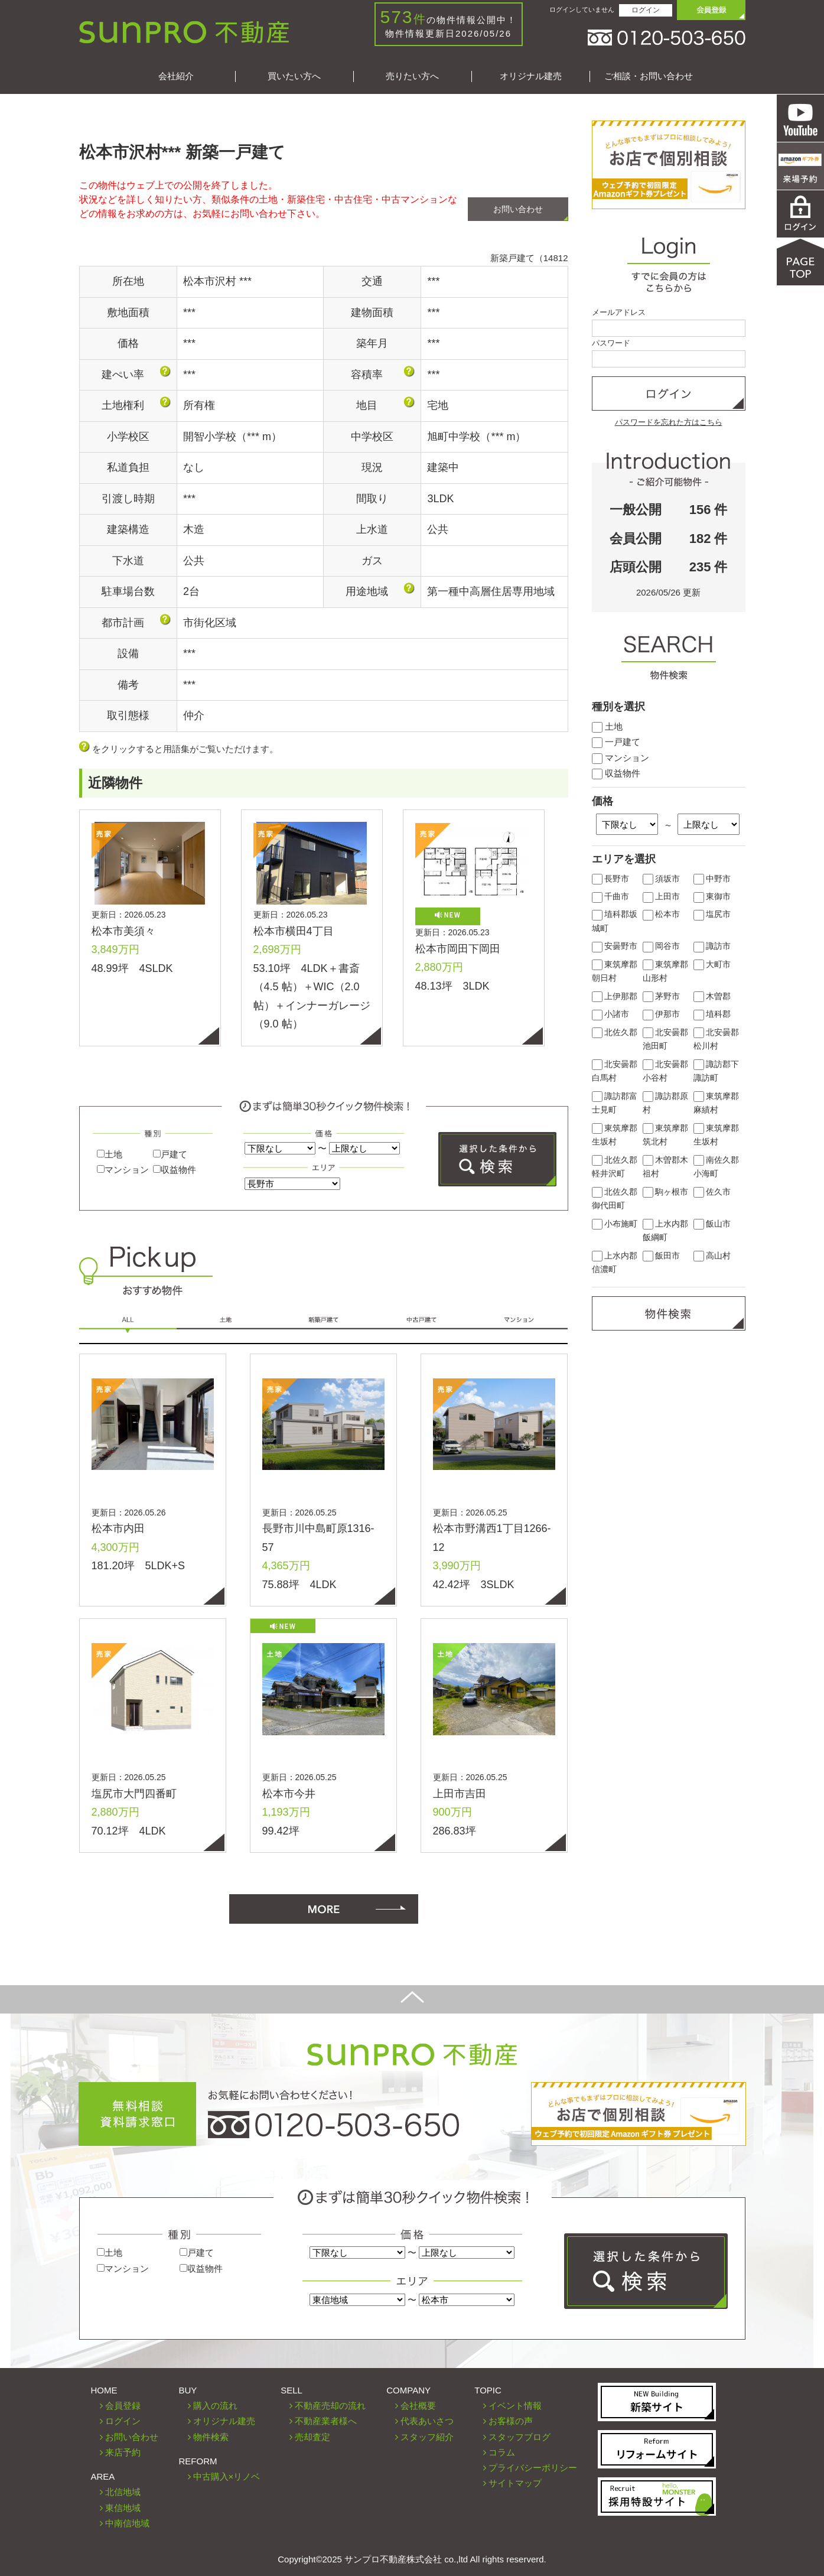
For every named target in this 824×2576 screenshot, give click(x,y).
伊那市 (661, 1014)
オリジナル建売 (531, 76)
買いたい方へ (294, 76)
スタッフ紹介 (427, 2437)
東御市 (712, 896)
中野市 (712, 878)
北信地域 (123, 2492)
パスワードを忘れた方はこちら (668, 422)
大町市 (712, 964)
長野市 (611, 878)
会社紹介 (176, 76)
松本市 (661, 914)
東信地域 (123, 2508)
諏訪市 (712, 946)
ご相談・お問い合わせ (648, 76)
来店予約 (123, 2452)
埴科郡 (712, 1014)
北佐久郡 (615, 1032)
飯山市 (712, 1223)
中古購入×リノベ (226, 2476)
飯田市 (661, 1255)
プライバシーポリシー (532, 2468)
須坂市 (661, 878)
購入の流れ (215, 2406)
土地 (109, 1154)
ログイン (645, 10)
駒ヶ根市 (666, 1192)
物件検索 (211, 2437)
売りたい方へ (412, 76)
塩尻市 (712, 914)
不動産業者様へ (326, 2421)
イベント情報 (515, 2406)
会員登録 (123, 2406)
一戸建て (616, 742)
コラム (501, 2452)
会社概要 (418, 2406)
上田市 (661, 896)
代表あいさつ (427, 2421)
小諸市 (611, 1014)
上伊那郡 (615, 996)
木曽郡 (712, 996)
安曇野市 (615, 946)
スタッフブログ (519, 2437)
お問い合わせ (518, 209)
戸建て (170, 1154)
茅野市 (661, 996)
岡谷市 (661, 946)
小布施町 (615, 1223)
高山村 (712, 1255)
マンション (123, 1170)
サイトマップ (515, 2483)
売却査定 (312, 2437)
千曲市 (611, 896)
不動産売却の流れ (330, 2406)
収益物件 (174, 1170)
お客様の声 (510, 2421)
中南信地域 (127, 2523)
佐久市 (712, 1192)
